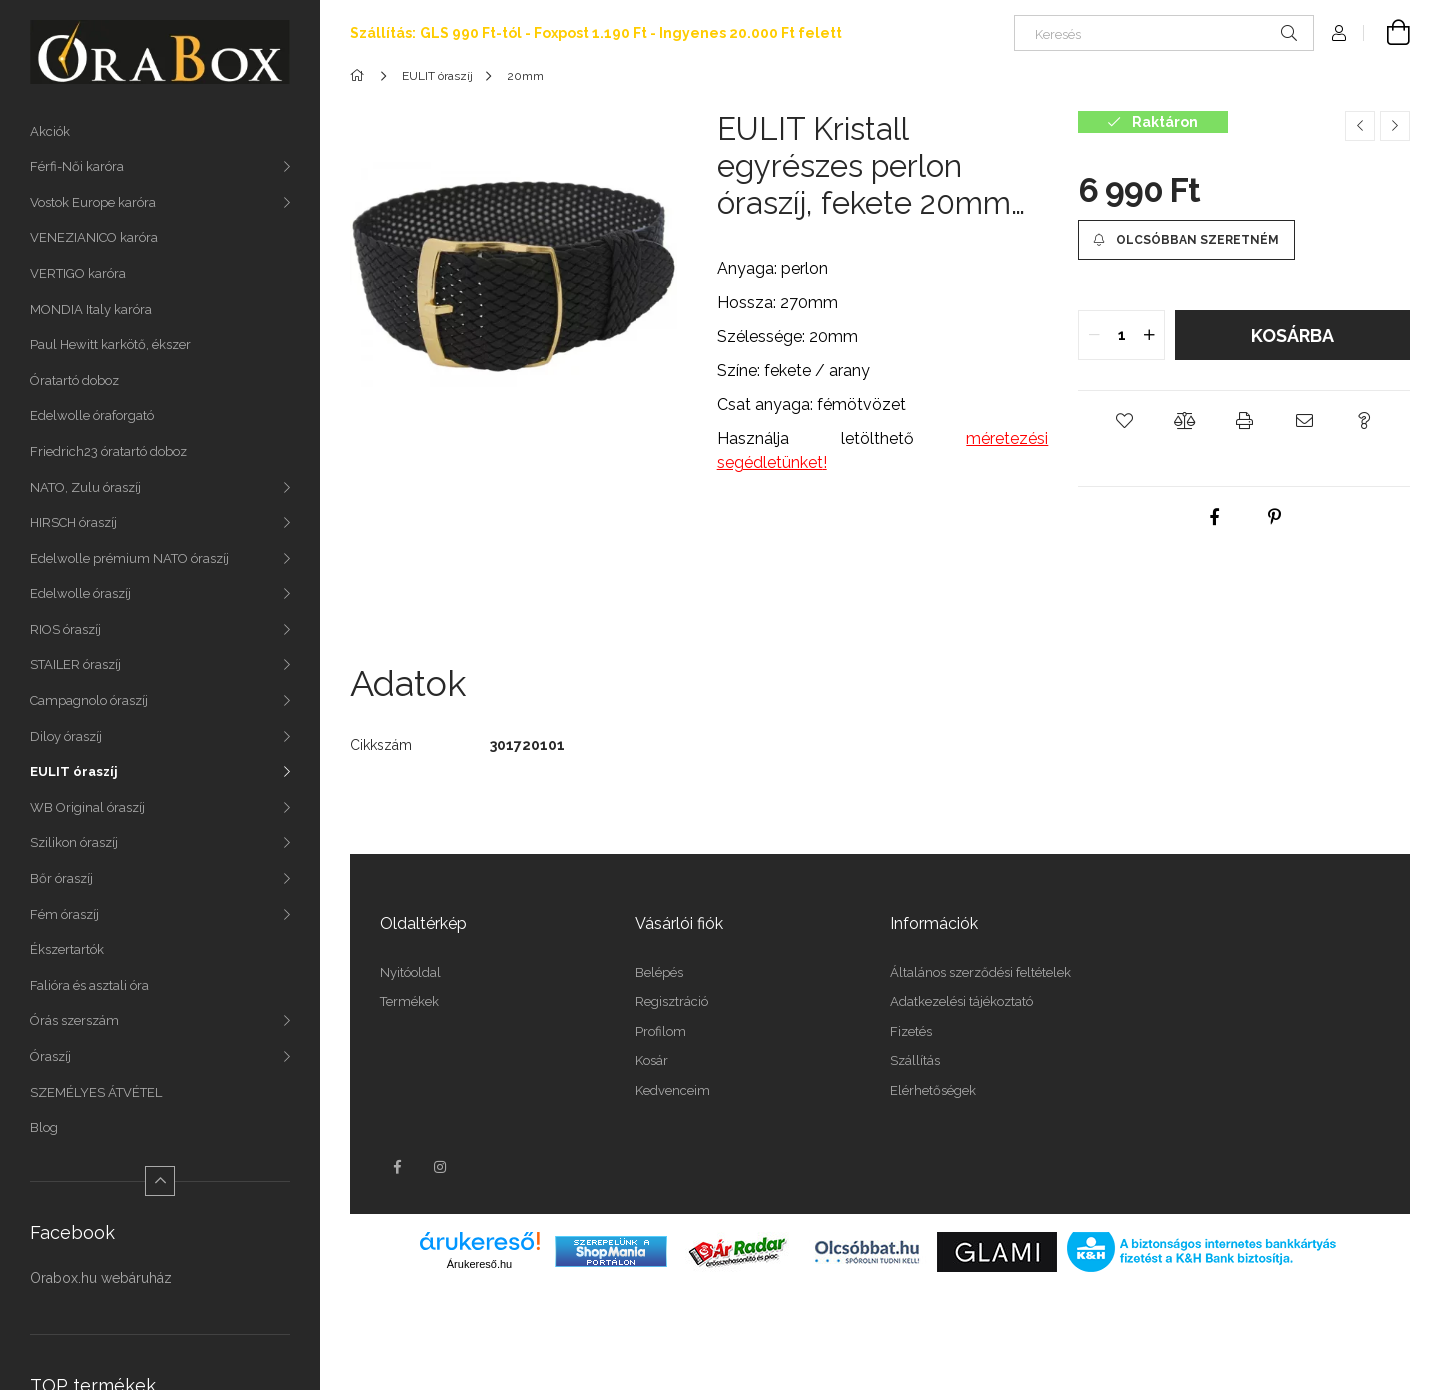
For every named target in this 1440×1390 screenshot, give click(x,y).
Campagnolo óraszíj (89, 700)
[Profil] (1339, 33)
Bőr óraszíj (61, 878)
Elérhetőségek (933, 1090)
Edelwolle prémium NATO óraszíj (129, 558)
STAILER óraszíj (75, 664)
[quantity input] (1121, 335)
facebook (397, 1167)
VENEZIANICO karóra (94, 237)
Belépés (659, 972)
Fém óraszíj (64, 914)
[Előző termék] (1360, 126)
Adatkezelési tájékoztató (961, 1001)
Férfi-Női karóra (77, 166)
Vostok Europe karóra (93, 202)
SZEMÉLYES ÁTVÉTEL (96, 1092)
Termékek (409, 1001)
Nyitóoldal (410, 972)
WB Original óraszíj (87, 807)
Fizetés (911, 1031)
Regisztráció (671, 1001)
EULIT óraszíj (74, 771)
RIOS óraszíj (65, 629)
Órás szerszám (74, 1020)
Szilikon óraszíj (74, 842)
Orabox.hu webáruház (101, 1278)
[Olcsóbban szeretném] (1186, 240)
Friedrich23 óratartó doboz (108, 451)
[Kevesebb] (160, 1181)
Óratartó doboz (74, 380)
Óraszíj (50, 1056)
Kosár (651, 1060)
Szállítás (915, 1060)
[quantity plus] (1149, 335)
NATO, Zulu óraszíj (85, 487)
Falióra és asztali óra (89, 985)
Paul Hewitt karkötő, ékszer (110, 344)
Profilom (660, 1031)
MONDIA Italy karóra (91, 309)
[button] (1124, 421)
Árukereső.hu (479, 1264)
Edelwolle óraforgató (92, 415)
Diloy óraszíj (66, 736)
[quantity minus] (1094, 335)
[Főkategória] (360, 76)
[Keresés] (1164, 33)
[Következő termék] (1395, 126)
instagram (441, 1167)
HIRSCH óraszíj (73, 522)
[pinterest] (1274, 517)
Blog (44, 1127)
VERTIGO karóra (78, 273)
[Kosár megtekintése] (1387, 33)
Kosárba (1292, 335)
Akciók (50, 131)
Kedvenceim (672, 1090)
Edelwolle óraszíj (80, 593)
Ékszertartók (67, 949)
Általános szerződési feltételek (980, 972)
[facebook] (1214, 517)
